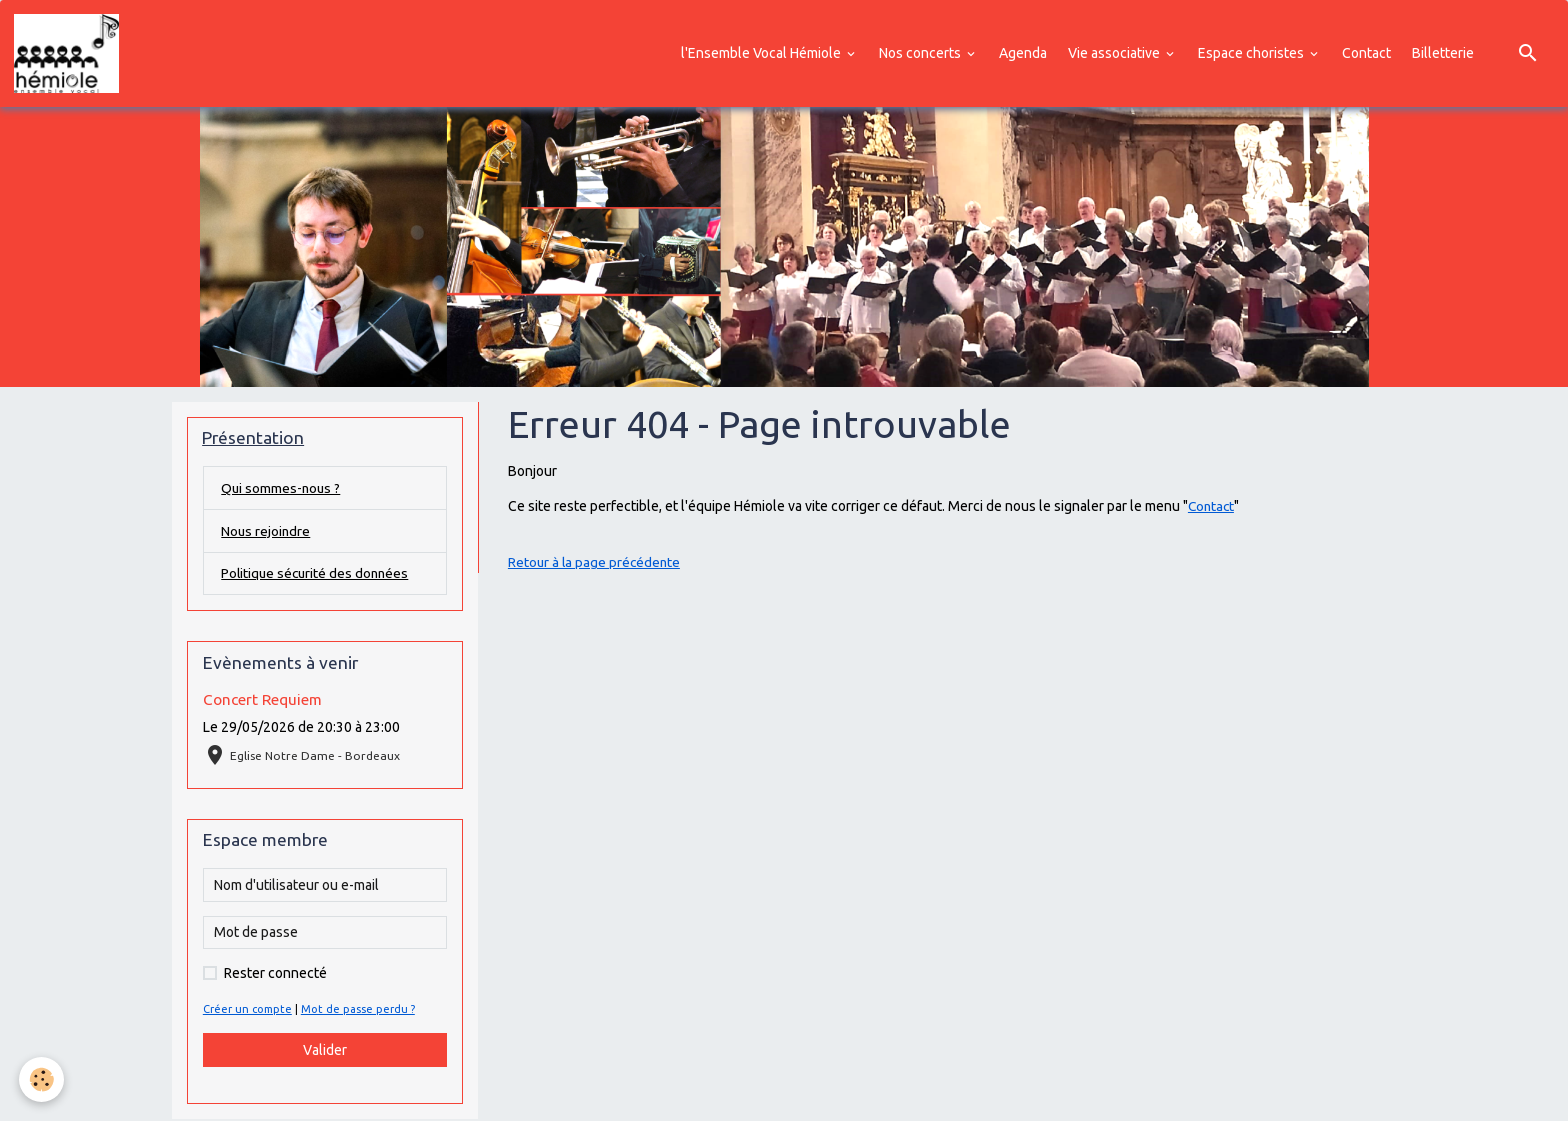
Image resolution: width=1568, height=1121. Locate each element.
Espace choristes (1252, 53)
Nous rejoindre (266, 532)
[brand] (70, 54)
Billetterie (1443, 53)
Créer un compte (248, 1012)
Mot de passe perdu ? (359, 1012)
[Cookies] (42, 1079)
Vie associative (1115, 53)
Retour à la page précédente (596, 563)
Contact (1366, 53)
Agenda (1023, 53)
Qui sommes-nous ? (282, 489)
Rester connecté (275, 976)
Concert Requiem (262, 701)
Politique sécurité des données (317, 575)
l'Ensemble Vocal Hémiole (762, 53)
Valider (325, 1052)
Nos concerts (921, 53)
